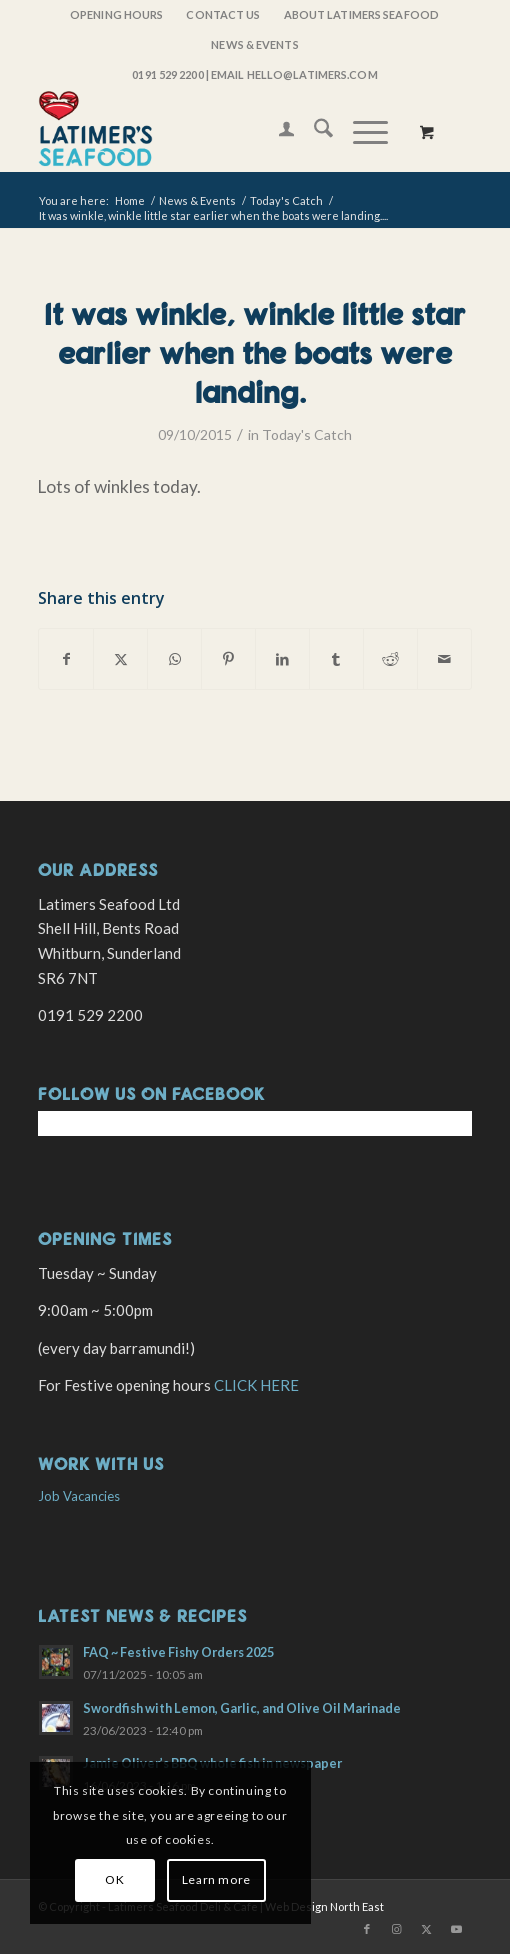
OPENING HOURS (116, 14)
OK (114, 1879)
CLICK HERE (256, 1385)
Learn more (216, 1879)
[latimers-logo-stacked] (211, 131)
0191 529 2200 (167, 74)
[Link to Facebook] (367, 1929)
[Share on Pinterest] (228, 659)
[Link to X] (427, 1929)
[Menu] (360, 131)
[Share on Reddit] (390, 659)
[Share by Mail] (444, 659)
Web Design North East (324, 1906)
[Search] (313, 131)
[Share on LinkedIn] (282, 659)
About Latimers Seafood (361, 14)
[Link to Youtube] (457, 1929)
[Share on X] (120, 659)
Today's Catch (307, 434)
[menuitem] (117, 15)
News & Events (254, 44)
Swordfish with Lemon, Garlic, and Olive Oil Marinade (242, 1708)
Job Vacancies (79, 1496)
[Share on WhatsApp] (174, 659)
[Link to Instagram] (397, 1929)
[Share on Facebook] (66, 659)
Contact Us (223, 14)
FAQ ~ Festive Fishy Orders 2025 (178, 1652)
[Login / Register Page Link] (276, 131)
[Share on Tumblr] (336, 659)
